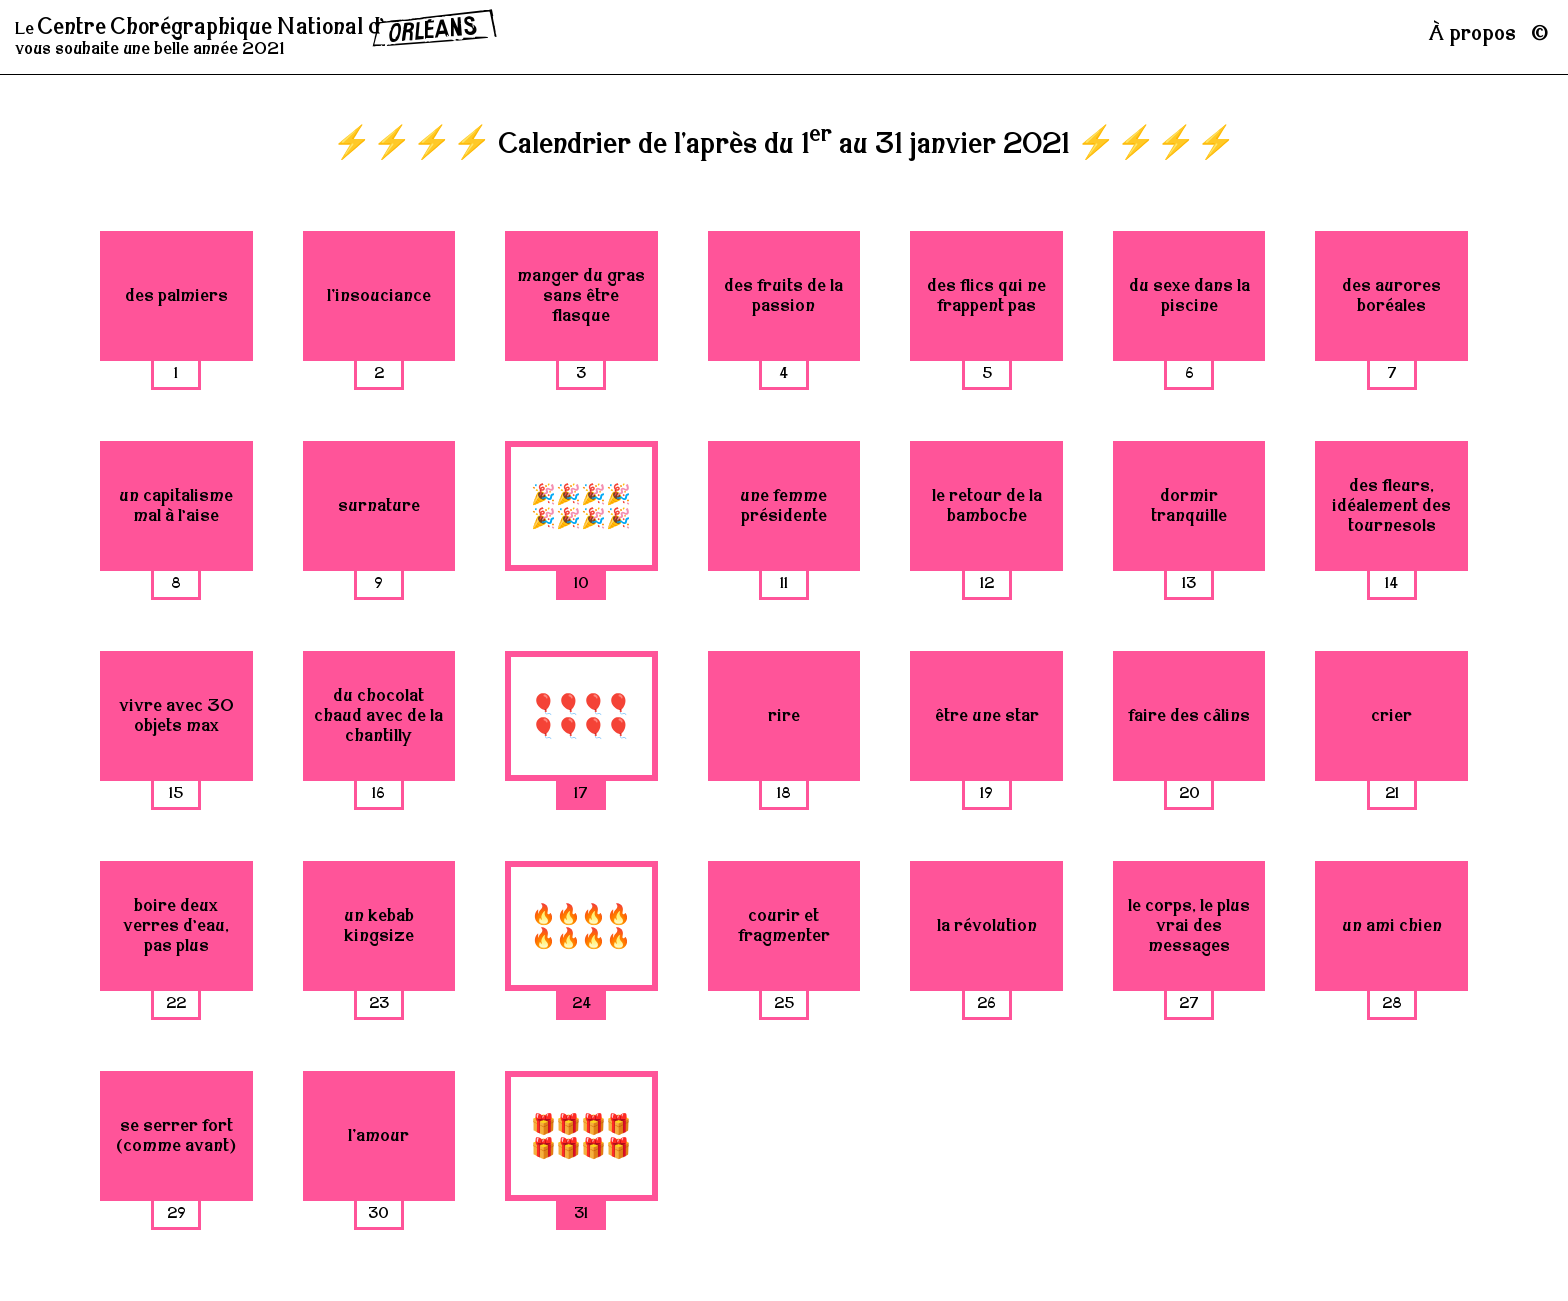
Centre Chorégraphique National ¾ (268, 27)
